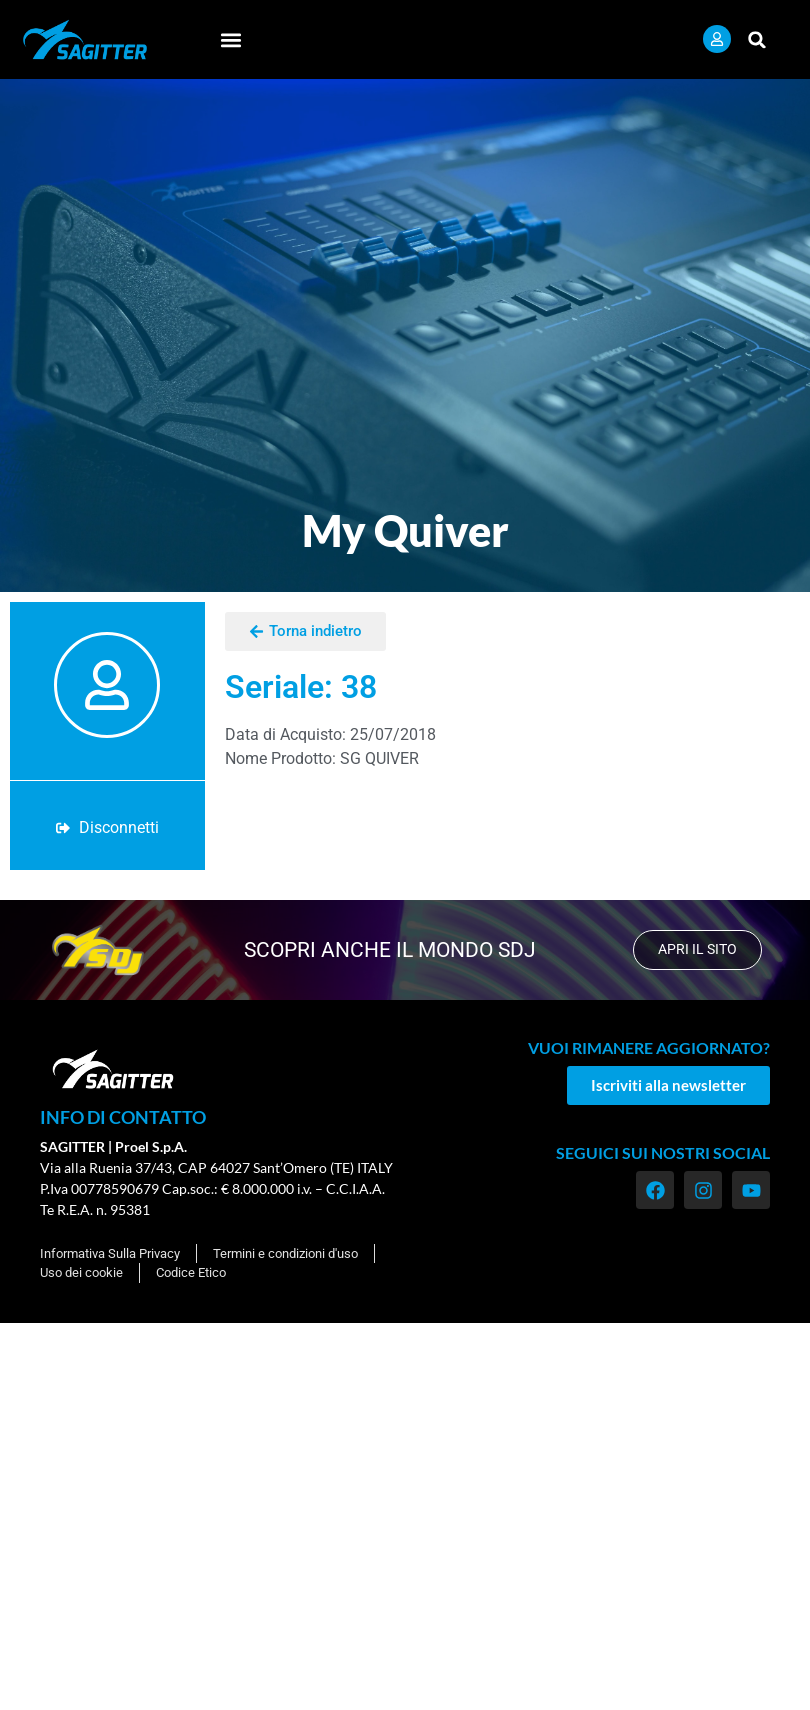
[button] (230, 39)
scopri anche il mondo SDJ (388, 950)
